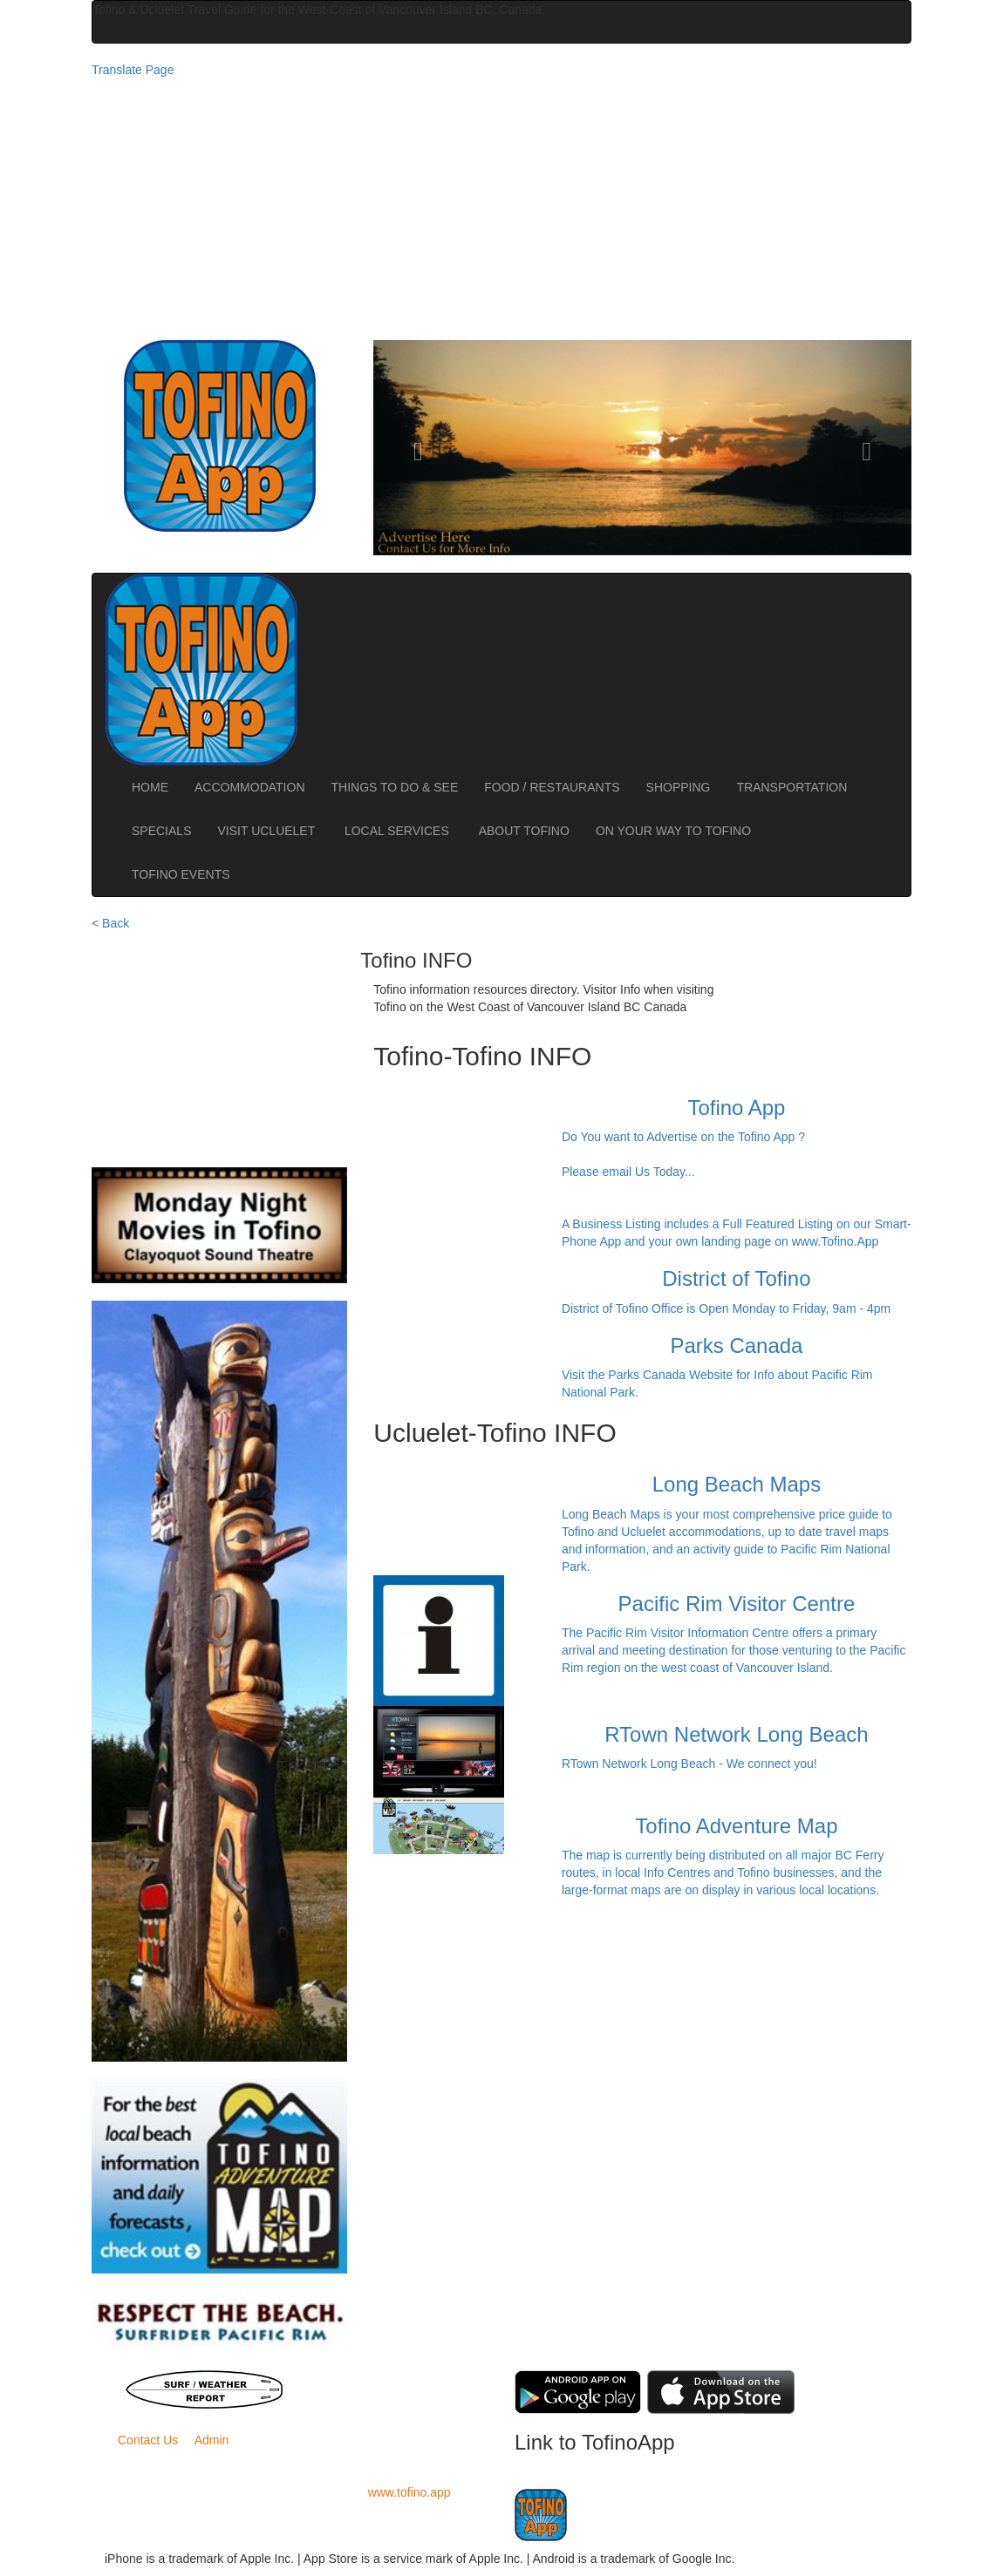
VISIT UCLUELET (267, 831)
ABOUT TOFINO (524, 831)
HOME (150, 787)
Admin (211, 2440)
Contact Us (148, 2440)
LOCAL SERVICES (399, 831)
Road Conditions (402, 2396)
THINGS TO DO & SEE (395, 787)
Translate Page (133, 70)
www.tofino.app (409, 2492)
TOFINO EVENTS (181, 874)
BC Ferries (402, 2379)
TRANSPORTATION (793, 787)
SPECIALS (161, 831)
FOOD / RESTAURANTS (551, 787)
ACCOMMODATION (249, 787)
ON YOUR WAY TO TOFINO (673, 831)
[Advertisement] (501, 209)
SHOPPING (678, 787)
